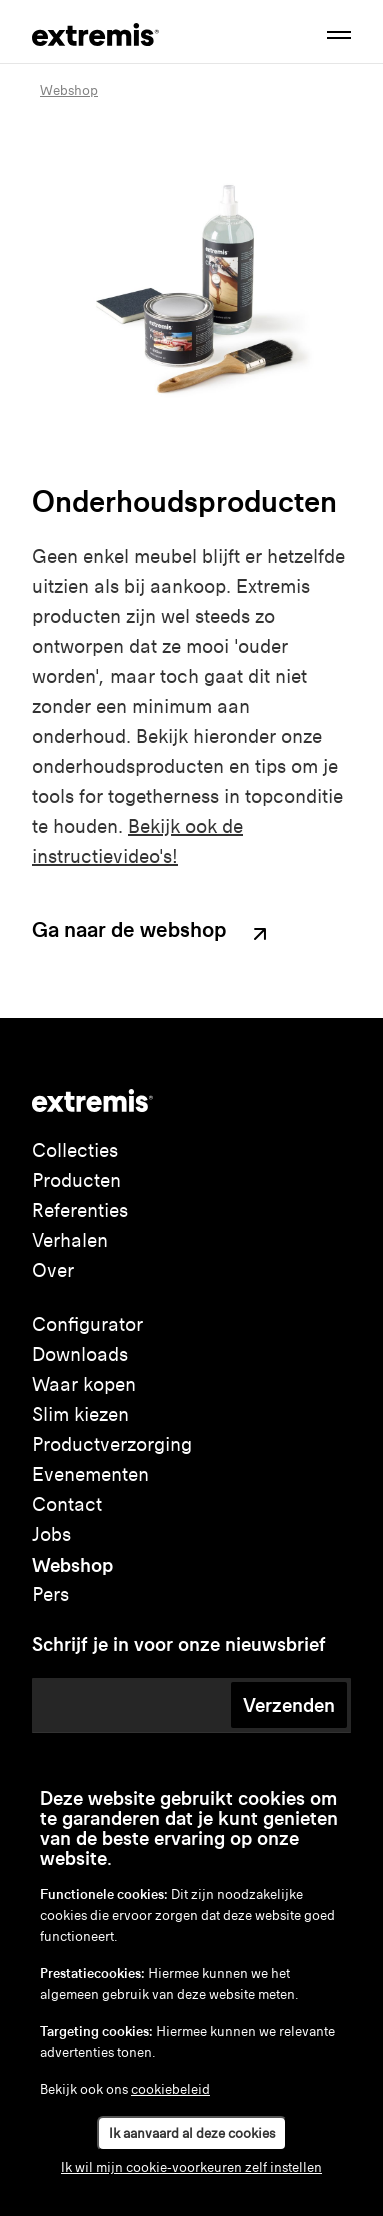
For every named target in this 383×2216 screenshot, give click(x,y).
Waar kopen (84, 1384)
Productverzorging (112, 1444)
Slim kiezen (80, 1414)
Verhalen (70, 1240)
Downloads (80, 1354)
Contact (67, 1504)
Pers (50, 1594)
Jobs (51, 1534)
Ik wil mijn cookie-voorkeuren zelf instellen (191, 2167)
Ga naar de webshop (152, 933)
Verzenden (289, 1705)
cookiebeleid (170, 2089)
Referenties (80, 1210)
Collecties (75, 1150)
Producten (76, 1180)
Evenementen (90, 1474)
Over (53, 1270)
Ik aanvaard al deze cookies (192, 2133)
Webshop (72, 1565)
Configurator (87, 1324)
